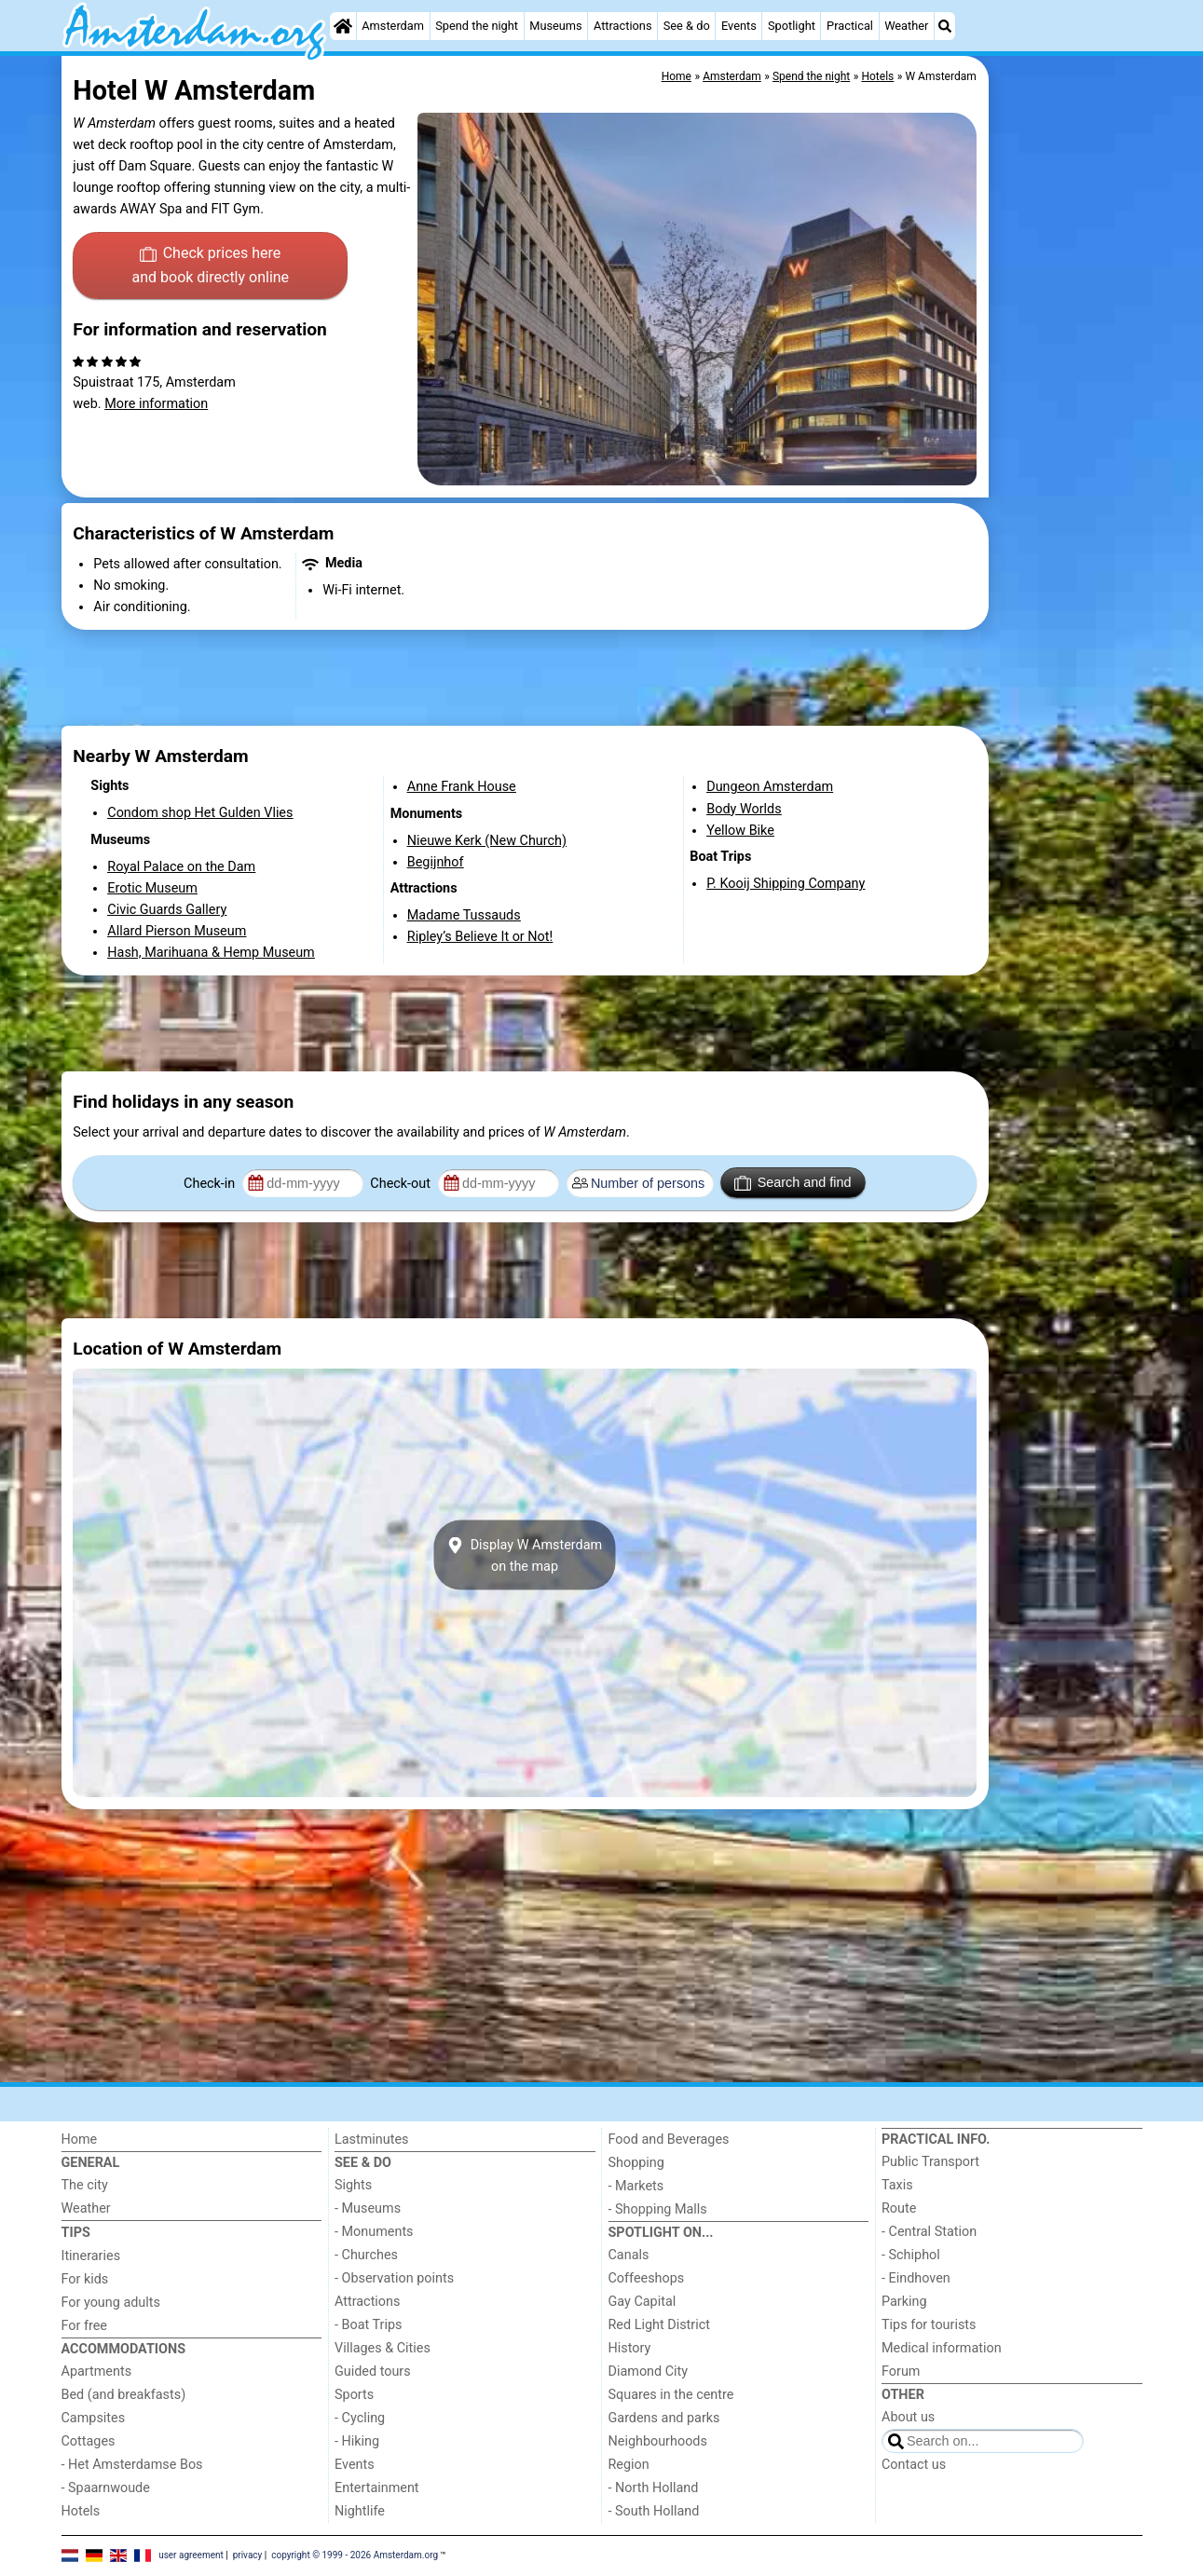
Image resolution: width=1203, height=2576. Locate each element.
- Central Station (929, 2232)
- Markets (636, 2186)
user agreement (191, 2555)
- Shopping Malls (657, 2209)
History (629, 2348)
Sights (353, 2185)
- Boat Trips (369, 2325)
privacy (248, 2555)
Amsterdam (393, 26)
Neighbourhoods (657, 2441)
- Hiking (357, 2441)
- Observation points (394, 2278)
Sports (354, 2395)
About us (908, 2417)
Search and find (792, 1183)
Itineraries (91, 2256)
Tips (76, 2233)
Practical (850, 26)
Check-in (211, 1184)
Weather (906, 26)
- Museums (368, 2208)
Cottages (89, 2441)
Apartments (97, 2371)
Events (739, 26)
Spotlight (791, 26)
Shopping (636, 2163)
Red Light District (659, 2325)
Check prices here (210, 266)
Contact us (914, 2465)
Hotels (81, 2511)
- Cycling (360, 2418)
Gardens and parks (664, 2418)
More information (156, 404)
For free (84, 2326)
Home (80, 2139)
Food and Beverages (669, 2139)
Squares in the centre (671, 2395)
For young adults (111, 2302)
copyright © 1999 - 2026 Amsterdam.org (354, 2555)
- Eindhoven (916, 2278)
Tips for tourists (929, 2325)
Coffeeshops (646, 2278)
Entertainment (377, 2488)
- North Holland (653, 2488)
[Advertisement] (1067, 484)
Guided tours (373, 2371)
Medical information (942, 2348)
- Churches (366, 2255)
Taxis (897, 2185)
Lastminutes (371, 2139)
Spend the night (476, 26)
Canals (628, 2255)
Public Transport (930, 2162)
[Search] (945, 26)
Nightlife (360, 2511)
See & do (686, 26)
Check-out (401, 1184)
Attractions (623, 26)
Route (899, 2208)
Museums (555, 26)
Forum (901, 2371)
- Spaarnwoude (106, 2488)
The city (85, 2185)
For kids (85, 2279)
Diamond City (648, 2371)
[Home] (343, 26)
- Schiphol (911, 2255)
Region (628, 2465)
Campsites (94, 2418)
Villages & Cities (383, 2348)
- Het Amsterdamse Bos (132, 2465)
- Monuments (374, 2232)
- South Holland (654, 2511)
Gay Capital (642, 2302)
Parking (904, 2302)
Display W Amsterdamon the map (524, 1555)
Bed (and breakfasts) (124, 2395)
